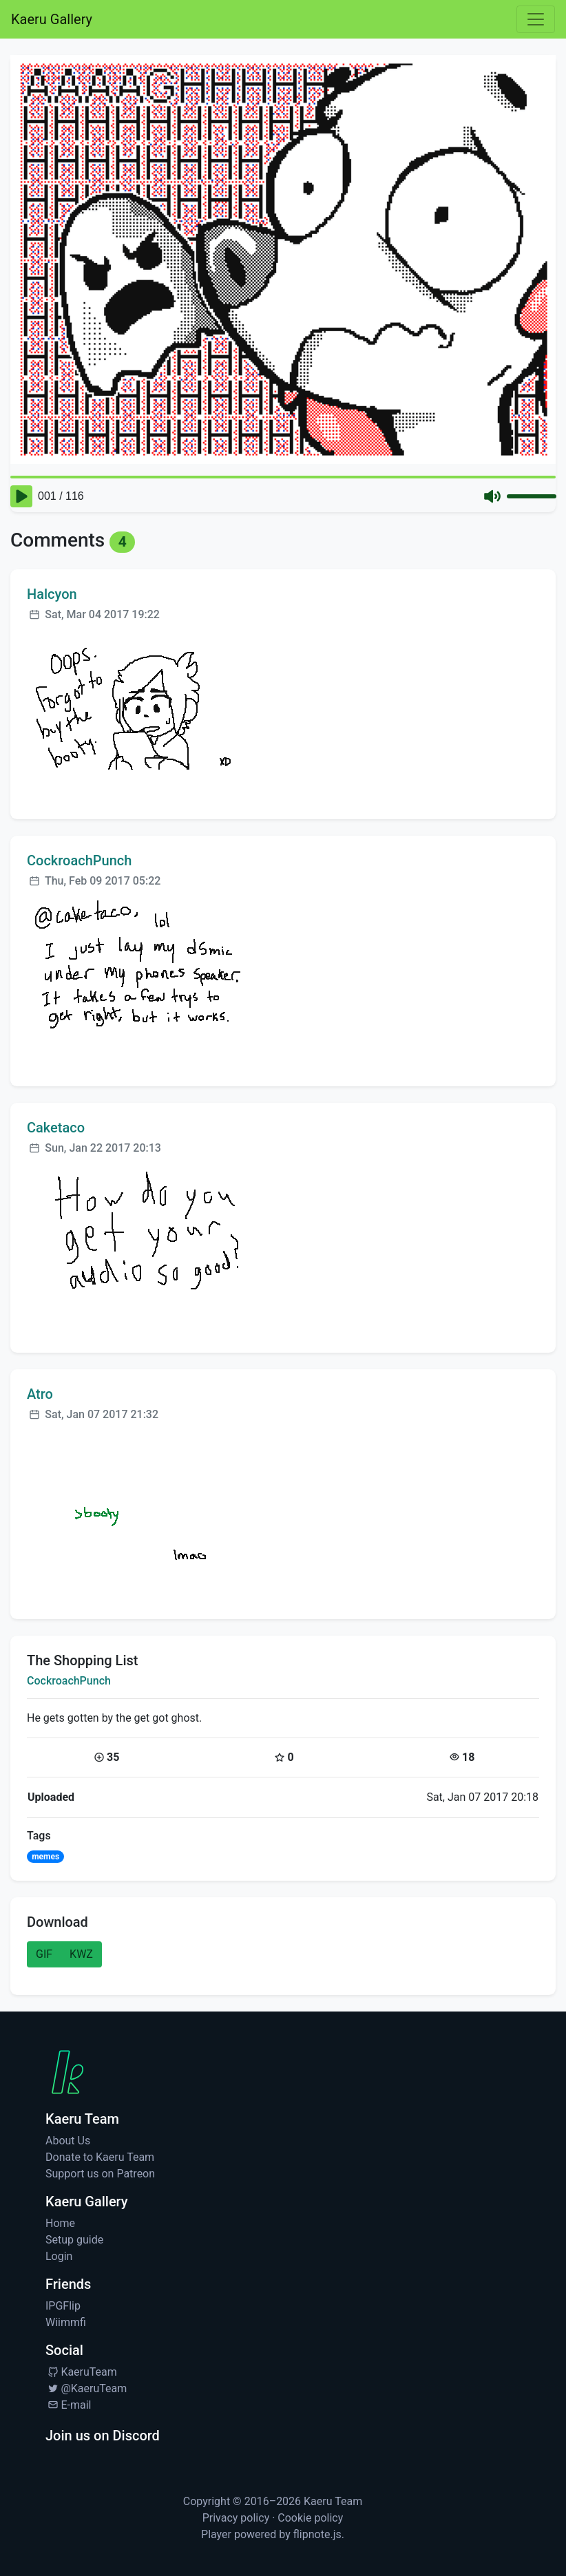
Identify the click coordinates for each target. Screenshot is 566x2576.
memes (45, 1856)
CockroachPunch (69, 1680)
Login (58, 2256)
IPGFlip (63, 2305)
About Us (67, 2140)
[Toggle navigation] (535, 19)
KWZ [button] (81, 1954)
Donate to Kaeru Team (99, 2157)
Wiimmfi (65, 2322)
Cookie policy (310, 2517)
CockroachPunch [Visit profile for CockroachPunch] (79, 860)
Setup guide (74, 2239)
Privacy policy (236, 2517)
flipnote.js (317, 2534)
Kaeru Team (333, 2501)
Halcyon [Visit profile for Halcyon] (52, 594)
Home (60, 2223)
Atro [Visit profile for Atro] (40, 1394)
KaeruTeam (81, 2371)
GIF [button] (44, 1954)
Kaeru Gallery (51, 19)
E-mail (68, 2404)
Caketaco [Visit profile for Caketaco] (56, 1127)
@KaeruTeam (86, 2388)
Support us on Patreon (100, 2173)
